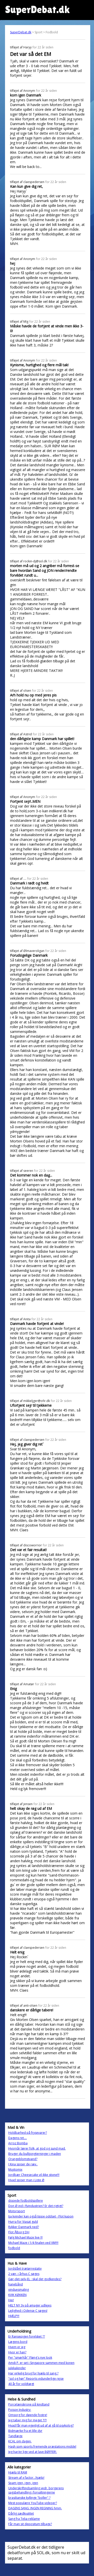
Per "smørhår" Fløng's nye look (30, 2357)
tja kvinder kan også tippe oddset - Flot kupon (40, 2216)
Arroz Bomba (18, 2143)
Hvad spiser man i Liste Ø (26, 2180)
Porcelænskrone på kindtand (28, 2404)
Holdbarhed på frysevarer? (27, 2132)
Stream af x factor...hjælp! (26, 2477)
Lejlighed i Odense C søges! (27, 2310)
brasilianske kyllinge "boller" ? (29, 2498)
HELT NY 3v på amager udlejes (29, 2305)
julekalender (17, 2368)
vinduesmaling (18, 2289)
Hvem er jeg (16, 2347)
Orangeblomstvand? (22, 2159)
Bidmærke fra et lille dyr (25, 2431)
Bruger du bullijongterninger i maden (34, 2154)
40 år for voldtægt (21, 2384)
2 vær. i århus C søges (23, 2274)
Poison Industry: (19, 2410)
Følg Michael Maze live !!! (25, 2237)
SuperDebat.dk (20, 32)
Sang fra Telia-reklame (24, 2519)
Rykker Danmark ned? (23, 2227)
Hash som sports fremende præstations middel (42, 2446)
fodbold (14, 2248)
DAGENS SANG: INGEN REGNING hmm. (35, 2508)
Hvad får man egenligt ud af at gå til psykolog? (41, 2425)
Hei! (11, 2300)
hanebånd (15, 2284)
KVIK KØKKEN (17, 2295)
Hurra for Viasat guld (23, 2221)
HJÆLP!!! (13, 2316)
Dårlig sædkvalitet (21, 2513)
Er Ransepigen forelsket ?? (26, 2336)
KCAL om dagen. (20, 2441)
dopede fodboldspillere (25, 2200)
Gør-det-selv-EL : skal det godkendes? (34, 2279)
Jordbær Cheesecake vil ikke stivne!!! (33, 2175)
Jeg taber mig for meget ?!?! (27, 2420)
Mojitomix (15, 2169)
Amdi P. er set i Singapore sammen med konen (41, 2363)
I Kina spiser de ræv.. (23, 2164)
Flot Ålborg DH (18, 2232)
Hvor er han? (17, 2352)
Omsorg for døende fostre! (27, 2415)
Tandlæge (15, 2436)
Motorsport (16, 2211)
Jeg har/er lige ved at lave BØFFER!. (32, 2452)
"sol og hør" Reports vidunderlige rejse (36, 2378)
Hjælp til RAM (17, 2472)
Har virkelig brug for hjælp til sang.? (33, 2373)
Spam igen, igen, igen (23, 2483)
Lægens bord (17, 2342)
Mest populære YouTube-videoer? (32, 2503)
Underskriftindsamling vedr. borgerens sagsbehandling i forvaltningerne (36, 2490)
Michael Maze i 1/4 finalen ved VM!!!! (33, 2243)
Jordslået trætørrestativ (25, 2268)
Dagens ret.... (17, 2138)
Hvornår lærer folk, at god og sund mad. (37, 2148)
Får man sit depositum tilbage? (30, 2524)
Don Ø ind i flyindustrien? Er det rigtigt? (35, 2206)
